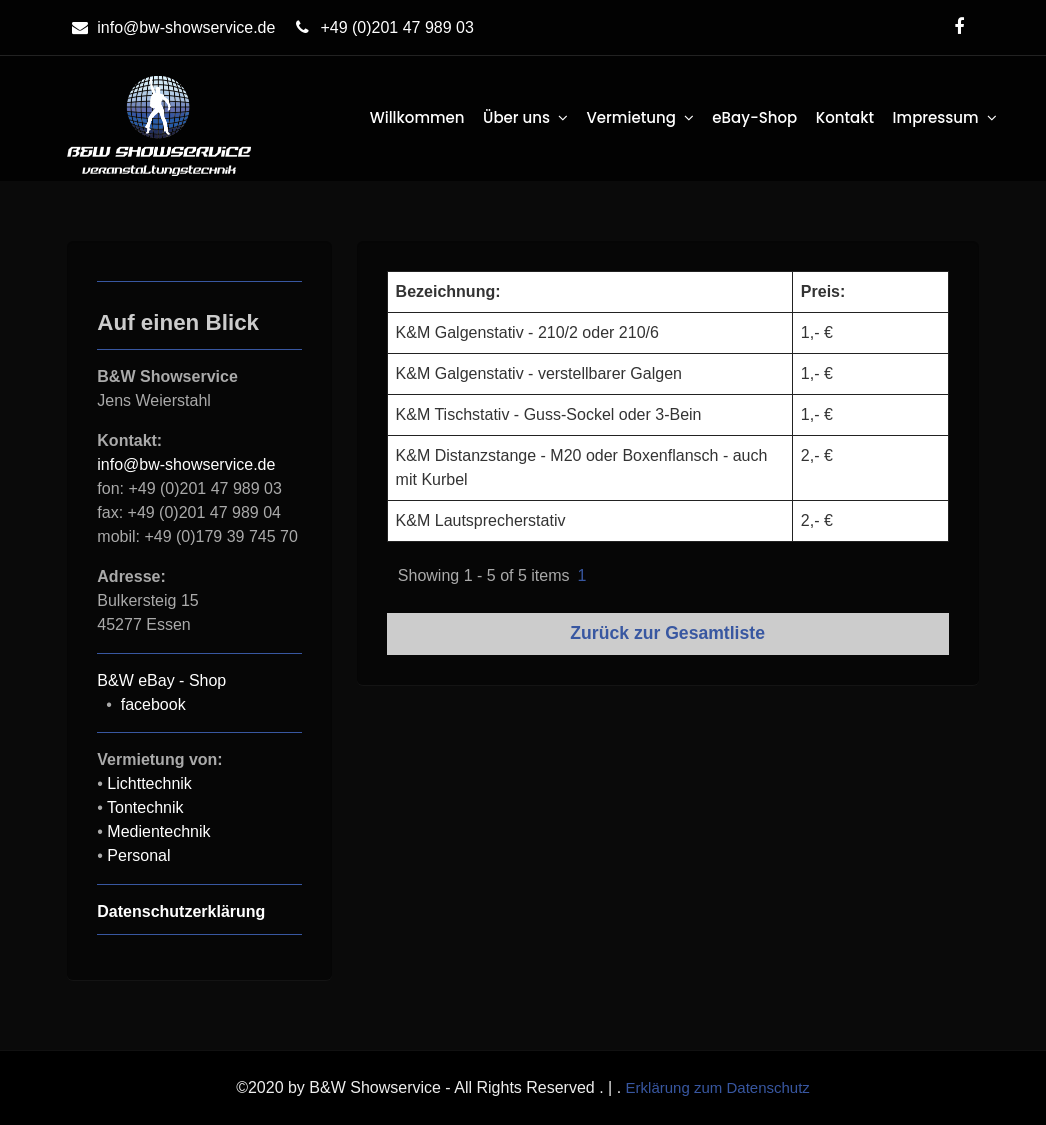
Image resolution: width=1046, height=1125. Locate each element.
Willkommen (417, 117)
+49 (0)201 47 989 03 (381, 27)
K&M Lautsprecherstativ (481, 520)
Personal (138, 855)
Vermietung (630, 117)
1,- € (817, 332)
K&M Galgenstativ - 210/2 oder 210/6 (527, 332)
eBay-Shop (754, 117)
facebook (153, 704)
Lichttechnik (149, 783)
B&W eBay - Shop (161, 680)
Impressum (936, 117)
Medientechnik (158, 831)
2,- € (817, 455)
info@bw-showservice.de (171, 27)
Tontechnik (145, 807)
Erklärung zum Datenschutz (718, 1087)
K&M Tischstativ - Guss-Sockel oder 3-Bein (549, 414)
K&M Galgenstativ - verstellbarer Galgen (539, 373)
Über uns (516, 117)
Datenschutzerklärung (181, 911)
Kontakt (845, 117)
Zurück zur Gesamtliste (667, 633)
